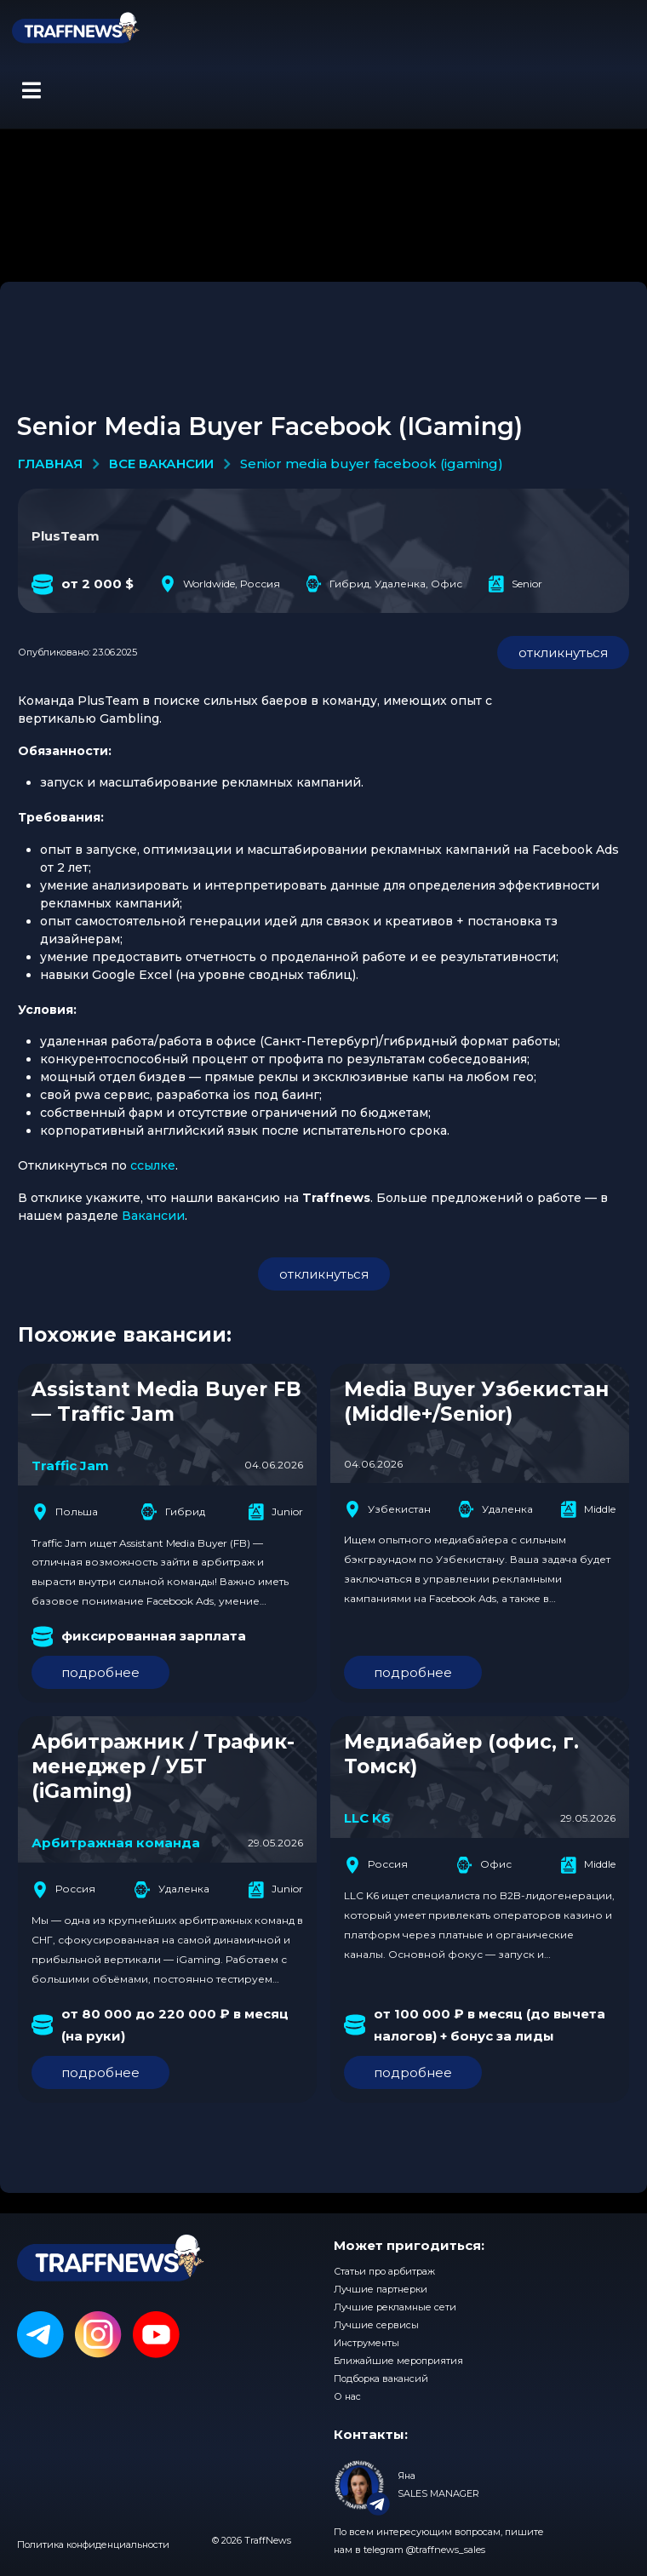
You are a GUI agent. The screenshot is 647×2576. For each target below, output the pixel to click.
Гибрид (173, 1511)
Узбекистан (387, 1509)
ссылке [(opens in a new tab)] (152, 1165)
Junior (275, 1511)
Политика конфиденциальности (93, 2544)
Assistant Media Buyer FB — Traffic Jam (166, 1401)
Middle (588, 1509)
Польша (64, 1511)
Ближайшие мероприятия (398, 2361)
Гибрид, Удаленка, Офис (384, 583)
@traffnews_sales (445, 2550)
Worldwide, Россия (219, 583)
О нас (347, 2396)
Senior (515, 583)
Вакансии (153, 1215)
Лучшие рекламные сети (395, 2307)
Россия (63, 1889)
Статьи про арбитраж (384, 2271)
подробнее (100, 1672)
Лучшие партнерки (380, 2289)
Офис (484, 1865)
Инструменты (366, 2343)
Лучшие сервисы (376, 2325)
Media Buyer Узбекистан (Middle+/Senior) (476, 1401)
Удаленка (495, 1509)
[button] (31, 90)
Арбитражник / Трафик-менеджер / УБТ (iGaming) (163, 1766)
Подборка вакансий (381, 2378)
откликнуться (563, 652)
